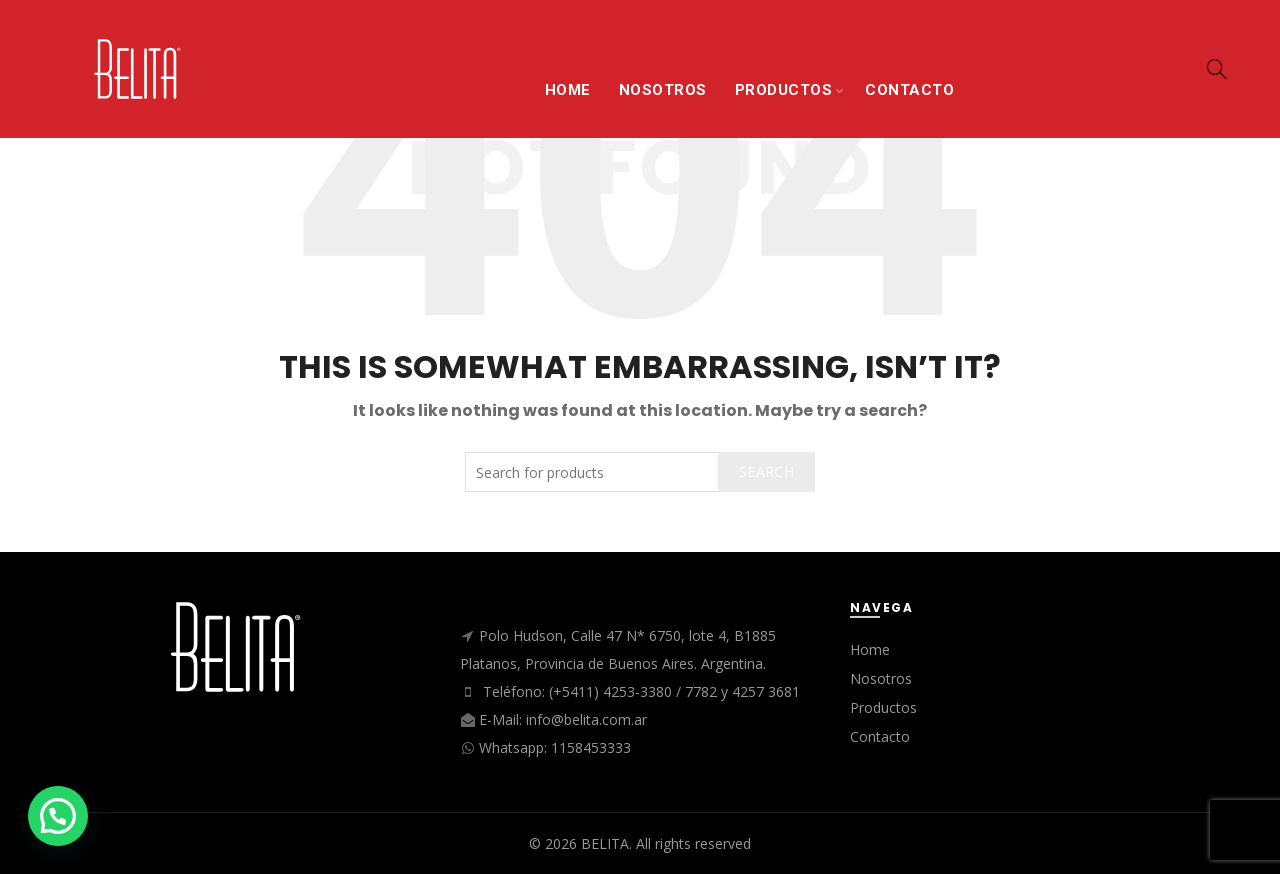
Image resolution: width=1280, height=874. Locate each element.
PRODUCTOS (784, 90)
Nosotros (881, 678)
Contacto (880, 736)
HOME (568, 90)
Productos (883, 707)
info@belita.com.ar (586, 719)
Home (870, 649)
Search (766, 471)
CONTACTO (909, 90)
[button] (58, 816)
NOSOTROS (663, 90)
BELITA (605, 843)
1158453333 (591, 747)
